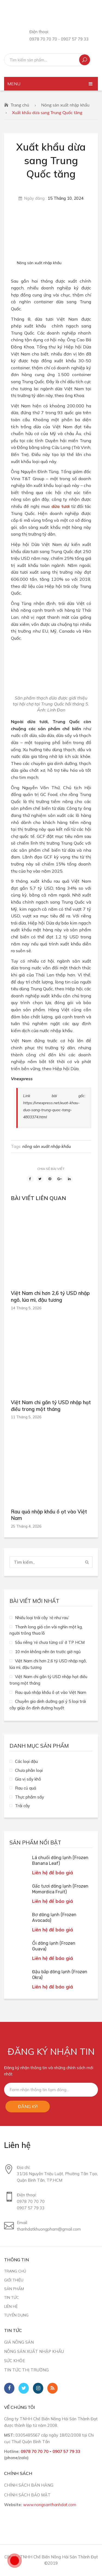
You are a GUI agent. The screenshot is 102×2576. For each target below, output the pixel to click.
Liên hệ (11, 2306)
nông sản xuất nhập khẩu (46, 1146)
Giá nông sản (19, 2342)
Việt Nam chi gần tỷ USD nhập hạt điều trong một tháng (51, 1405)
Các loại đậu (26, 1761)
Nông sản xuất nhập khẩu (65, 104)
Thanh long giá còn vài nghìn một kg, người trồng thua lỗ (46, 1630)
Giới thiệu (13, 2280)
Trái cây (22, 1805)
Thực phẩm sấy (29, 1797)
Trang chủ (20, 104)
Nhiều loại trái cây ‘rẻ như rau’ (42, 1617)
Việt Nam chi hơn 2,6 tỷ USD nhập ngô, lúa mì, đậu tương (50, 1296)
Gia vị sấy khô (28, 1779)
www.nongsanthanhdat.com (49, 2504)
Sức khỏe (14, 2360)
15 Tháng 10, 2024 (66, 198)
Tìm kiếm (84, 59)
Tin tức (11, 2297)
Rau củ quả (25, 1788)
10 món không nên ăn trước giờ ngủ (48, 1651)
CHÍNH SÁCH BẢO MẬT (27, 2494)
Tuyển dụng (16, 2315)
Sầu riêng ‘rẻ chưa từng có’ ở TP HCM (50, 1642)
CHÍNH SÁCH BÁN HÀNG (28, 2485)
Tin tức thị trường (26, 2369)
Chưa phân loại (29, 1770)
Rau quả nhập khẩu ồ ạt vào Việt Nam (49, 1515)
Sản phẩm (14, 2288)
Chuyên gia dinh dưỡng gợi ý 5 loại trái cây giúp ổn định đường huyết (48, 1704)
